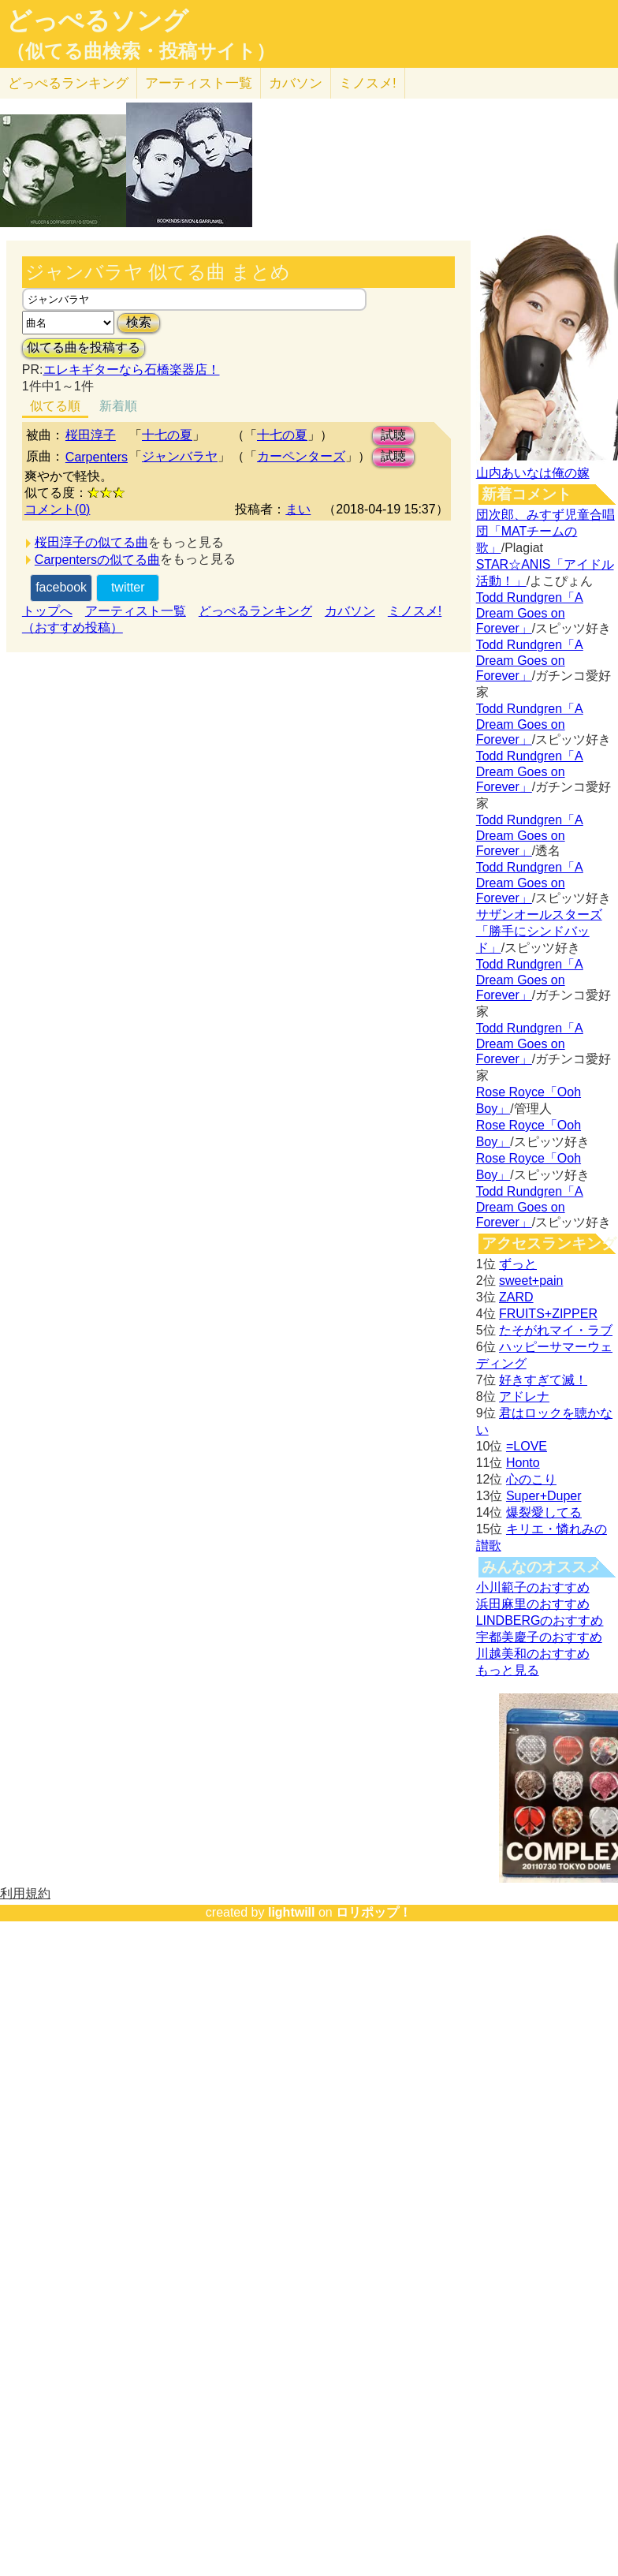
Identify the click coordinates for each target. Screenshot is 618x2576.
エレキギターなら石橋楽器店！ (131, 369)
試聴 (393, 435)
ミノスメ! (367, 83)
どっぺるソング (97, 20)
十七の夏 (167, 435)
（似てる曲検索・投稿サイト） (140, 51)
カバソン (295, 83)
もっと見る (507, 1670)
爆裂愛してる (544, 1512)
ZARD (516, 1297)
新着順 (118, 406)
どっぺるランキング (255, 611)
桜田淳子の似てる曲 (91, 542)
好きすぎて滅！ (543, 1380)
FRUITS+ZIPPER (548, 1313)
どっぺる (68, 83)
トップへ (47, 611)
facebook (61, 587)
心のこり (531, 1479)
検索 (138, 322)
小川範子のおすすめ (533, 1587)
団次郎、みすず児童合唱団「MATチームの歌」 (545, 531)
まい (298, 509)
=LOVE (526, 1446)
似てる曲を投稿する (83, 347)
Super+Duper (544, 1496)
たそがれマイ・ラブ (555, 1330)
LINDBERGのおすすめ (540, 1620)
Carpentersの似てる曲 (97, 559)
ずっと (518, 1264)
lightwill (291, 1912)
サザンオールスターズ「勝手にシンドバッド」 (539, 931)
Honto (523, 1462)
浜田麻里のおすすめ (533, 1604)
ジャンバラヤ (180, 456)
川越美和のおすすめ (533, 1653)
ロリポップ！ (373, 1912)
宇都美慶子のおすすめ (539, 1637)
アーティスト (198, 83)
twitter (128, 587)
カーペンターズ (301, 456)
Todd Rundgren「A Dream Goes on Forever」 (529, 613)
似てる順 (55, 406)
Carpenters (96, 457)
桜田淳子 (90, 435)
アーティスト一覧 (135, 611)
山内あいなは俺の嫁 (533, 473)
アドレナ (524, 1396)
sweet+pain (531, 1280)
